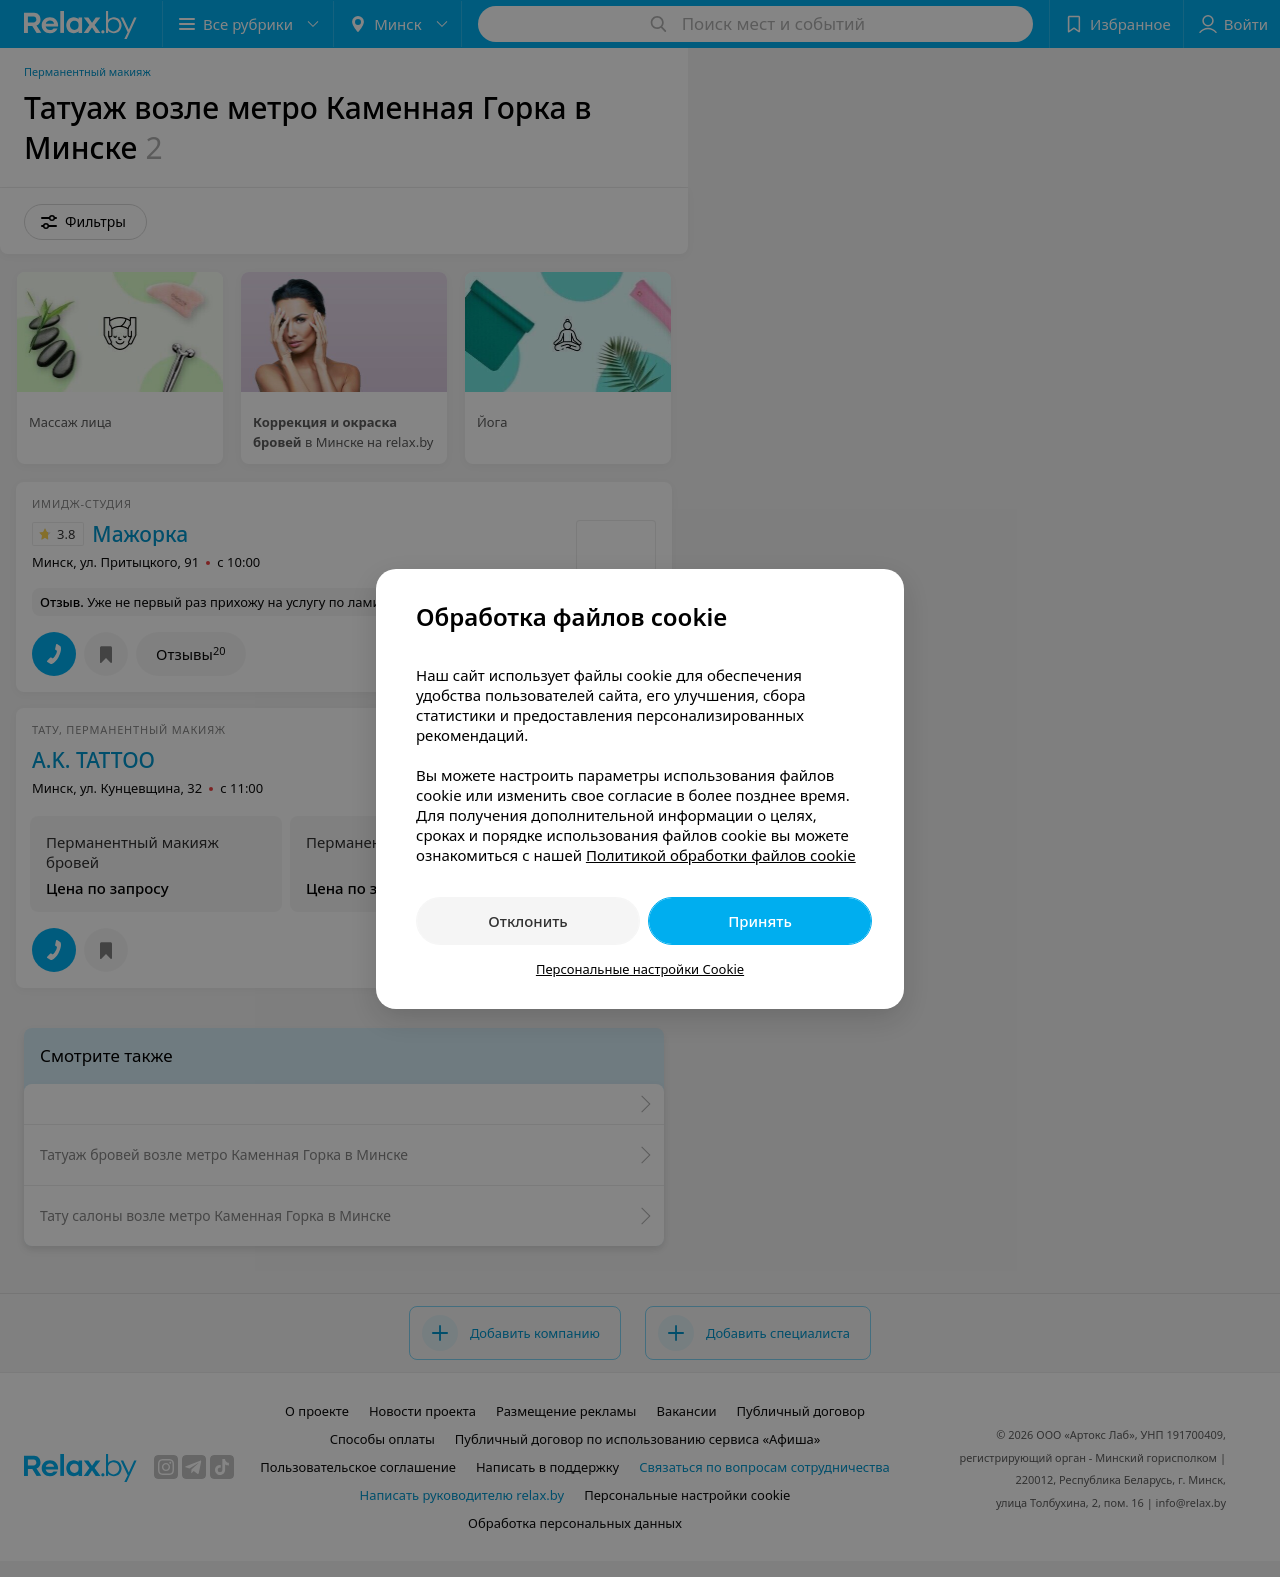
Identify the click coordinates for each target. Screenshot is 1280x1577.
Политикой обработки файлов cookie (721, 855)
